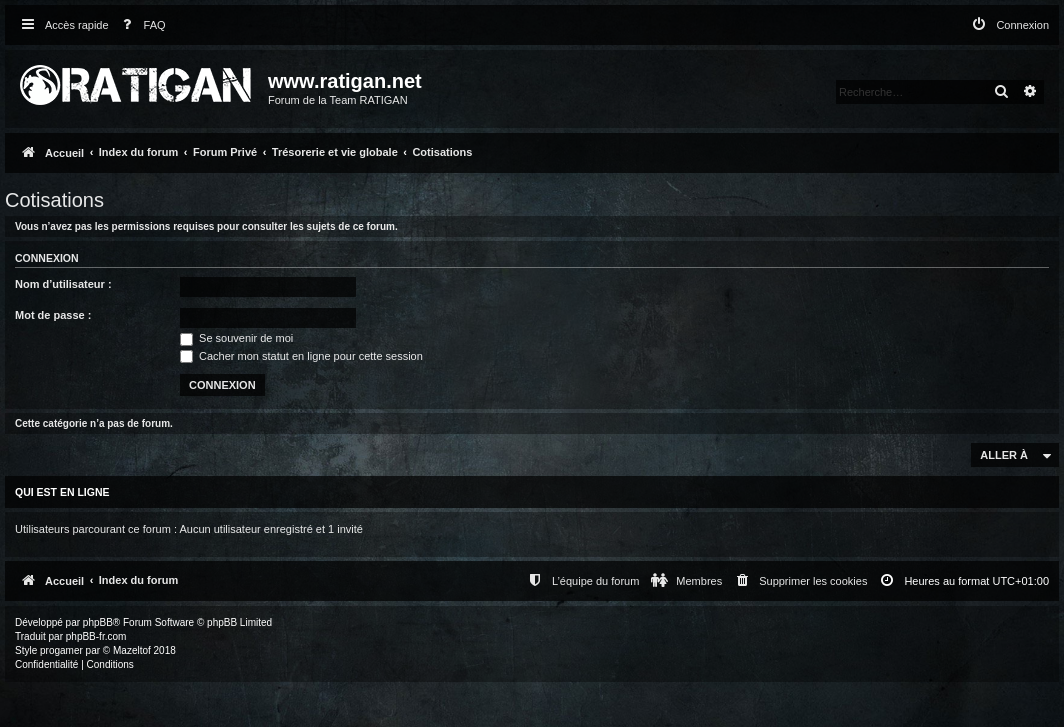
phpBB (98, 622)
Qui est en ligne (62, 492)
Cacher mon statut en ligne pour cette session (301, 356)
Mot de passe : (53, 315)
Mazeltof (132, 650)
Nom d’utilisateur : (63, 284)
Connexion (47, 258)
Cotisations (54, 200)
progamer (61, 650)
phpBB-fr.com (96, 636)
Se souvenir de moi (236, 338)
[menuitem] (140, 25)
